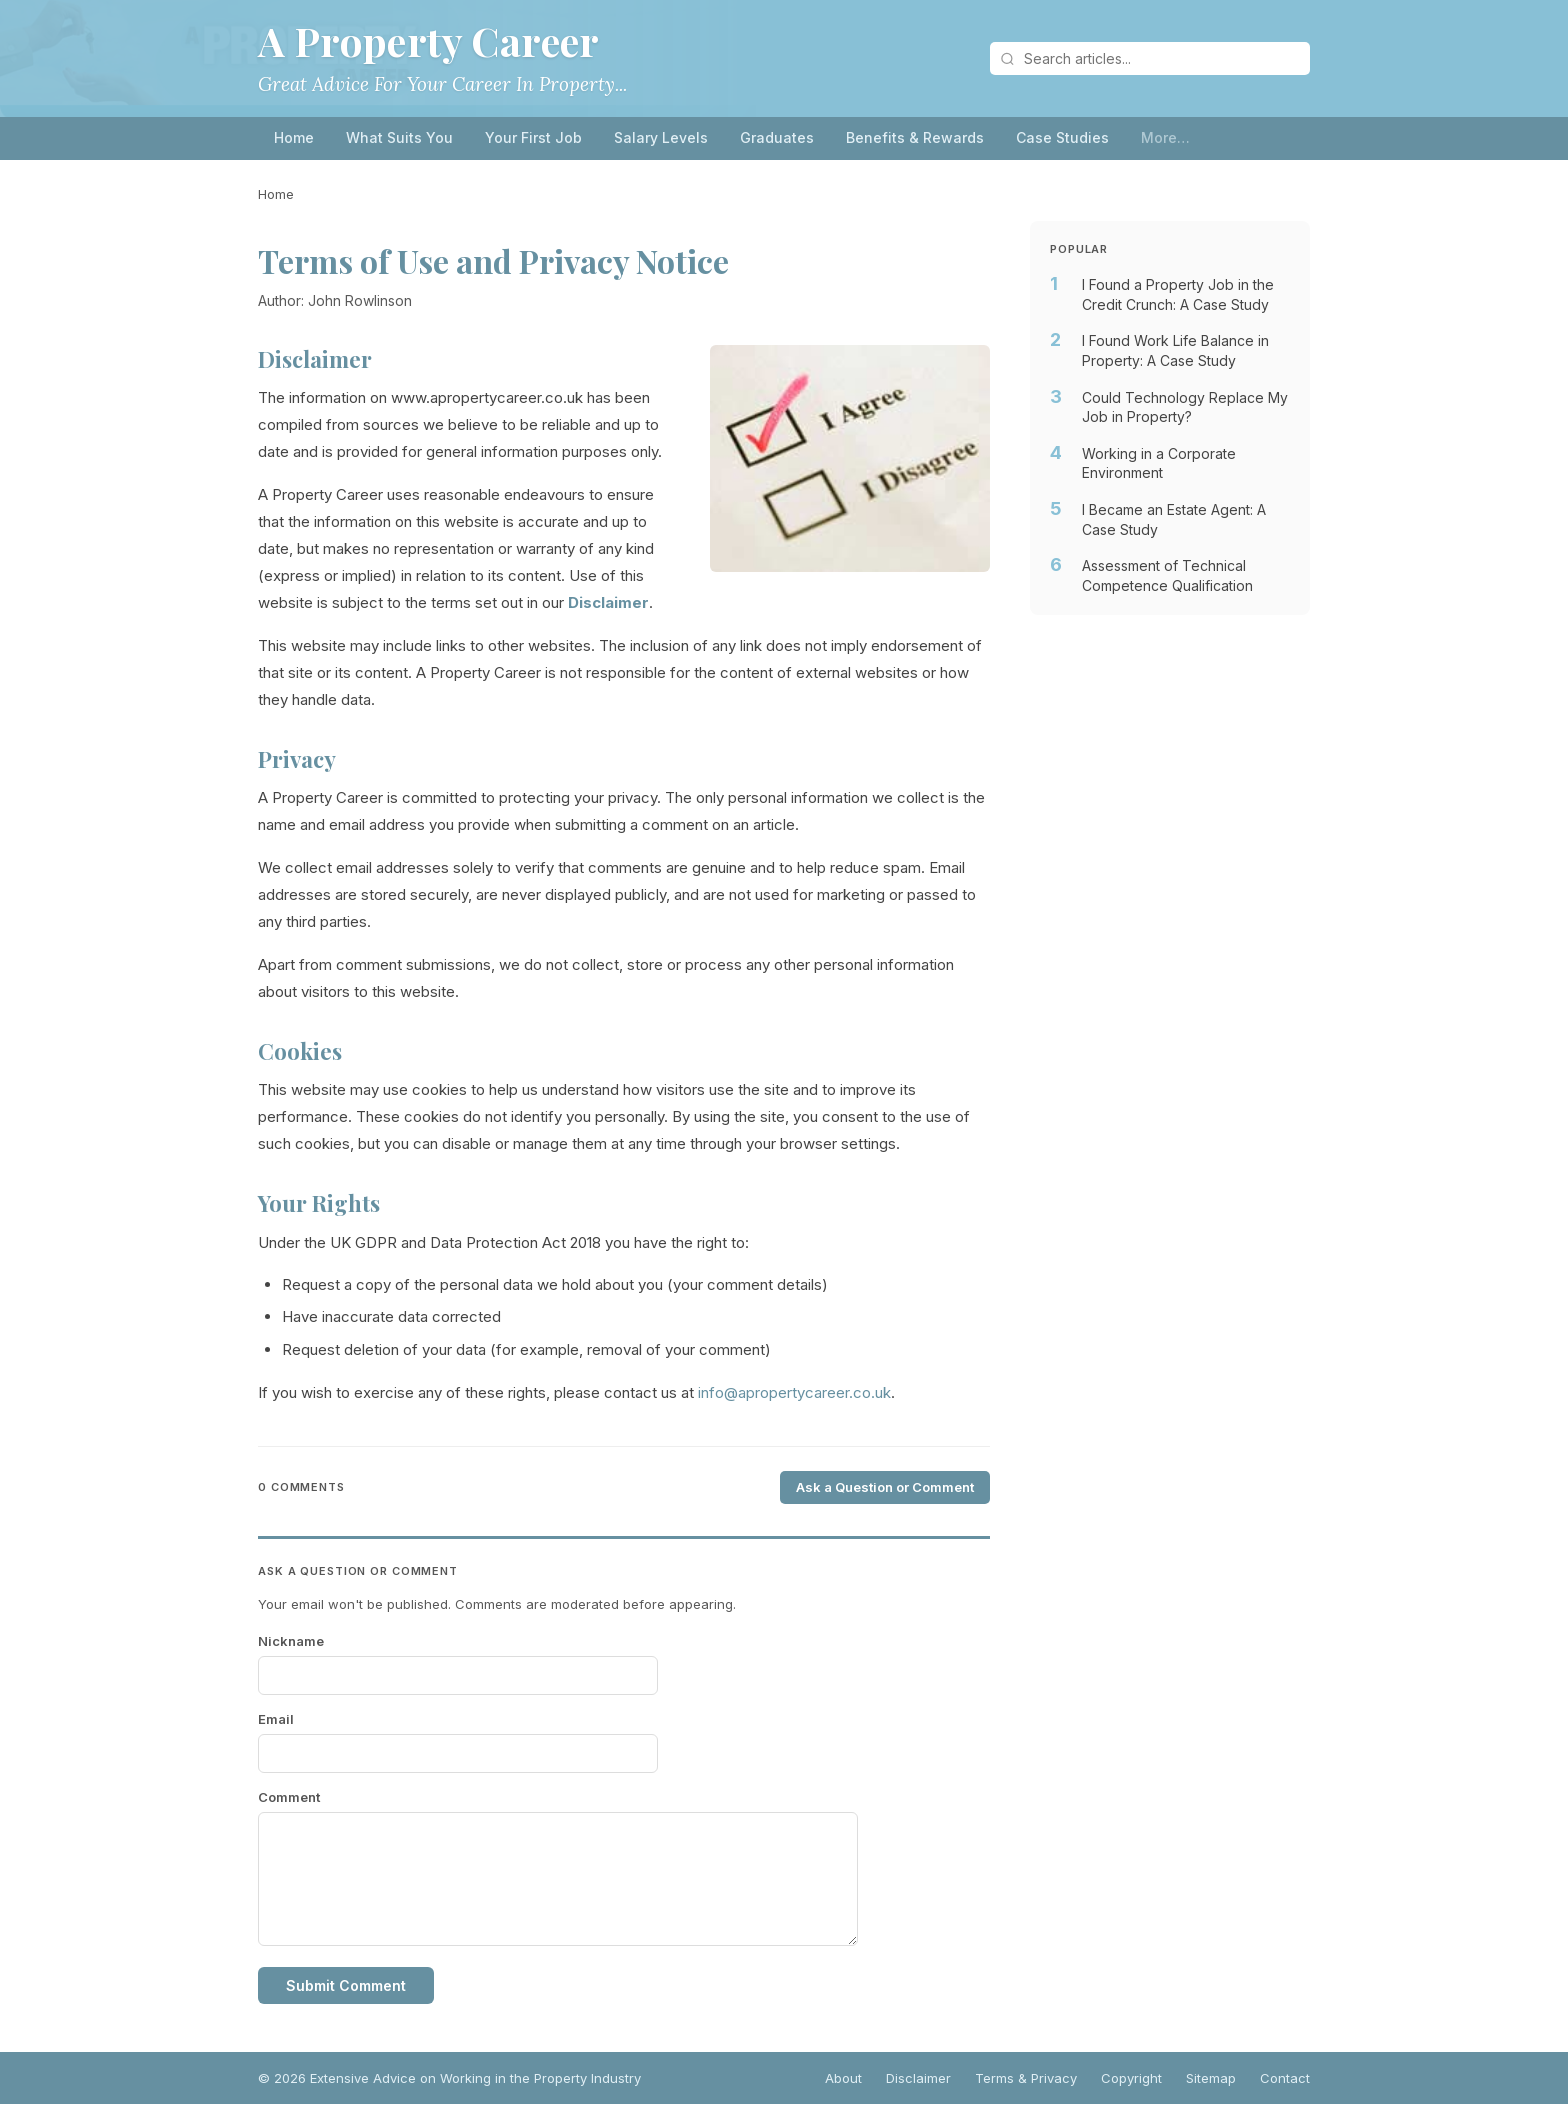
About (843, 2078)
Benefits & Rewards (915, 137)
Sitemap (1211, 2078)
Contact (1285, 2078)
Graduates (777, 137)
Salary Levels (661, 137)
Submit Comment (346, 1985)
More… (1165, 137)
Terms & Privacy (1026, 2078)
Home (294, 137)
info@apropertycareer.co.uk (794, 1392)
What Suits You (399, 137)
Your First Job (533, 137)
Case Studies (1062, 137)
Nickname (291, 1641)
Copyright (1131, 2078)
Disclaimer (918, 2078)
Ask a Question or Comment (885, 1487)
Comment (289, 1797)
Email (276, 1719)
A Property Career (429, 40)
